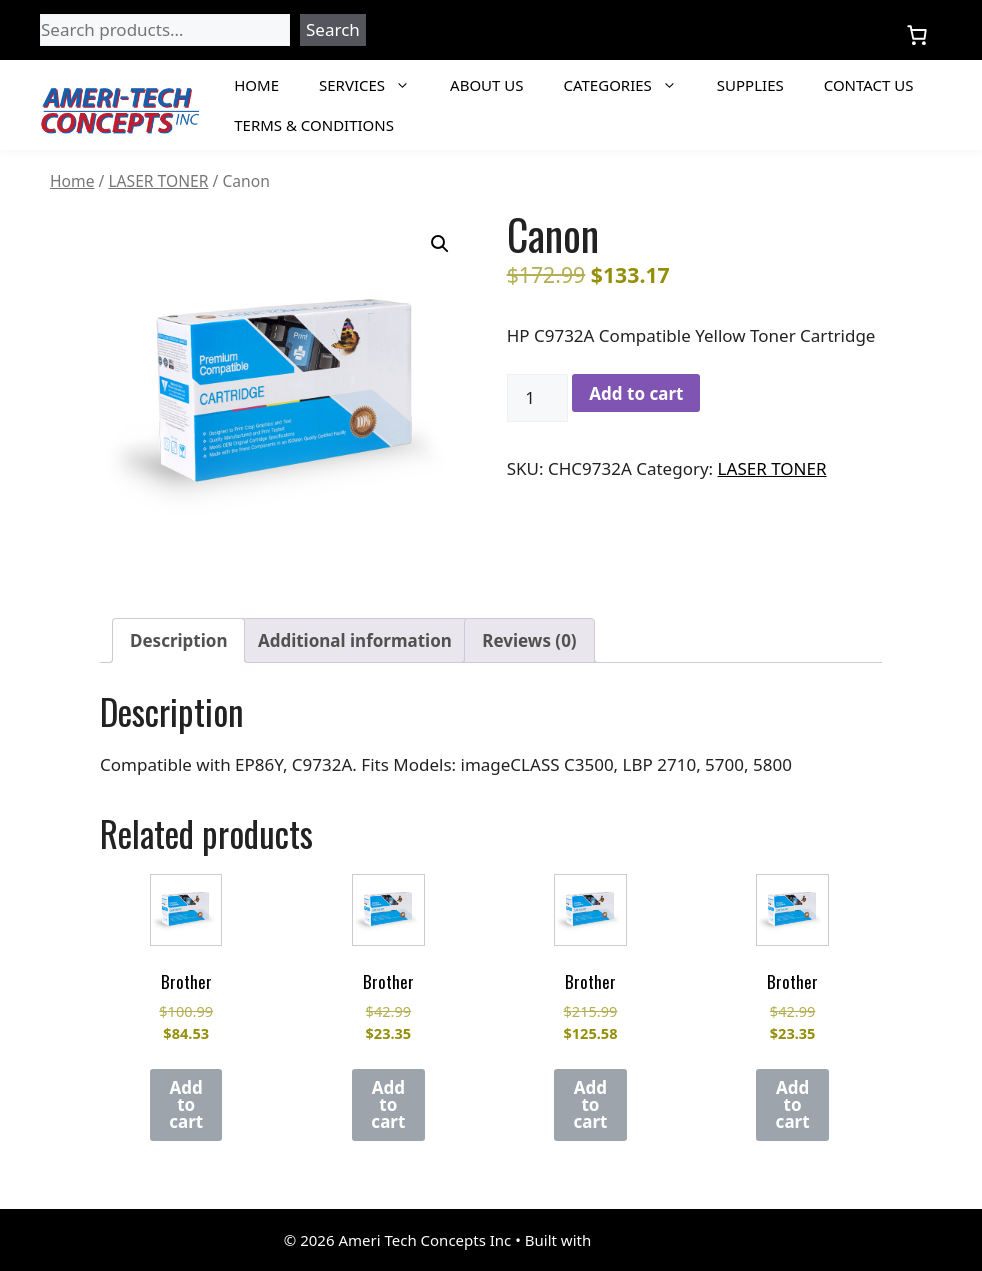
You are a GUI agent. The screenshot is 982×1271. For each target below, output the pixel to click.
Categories (630, 85)
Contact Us (869, 85)
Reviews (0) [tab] (529, 640)
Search (333, 29)
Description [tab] (178, 640)
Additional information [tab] (355, 640)
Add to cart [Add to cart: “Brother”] (186, 1104)
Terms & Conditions (314, 125)
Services (374, 85)
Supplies (750, 85)
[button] (440, 244)
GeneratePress (646, 1240)
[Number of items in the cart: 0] (917, 35)
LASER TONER (158, 181)
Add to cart (636, 393)
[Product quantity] (538, 398)
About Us (486, 85)
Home (256, 85)
